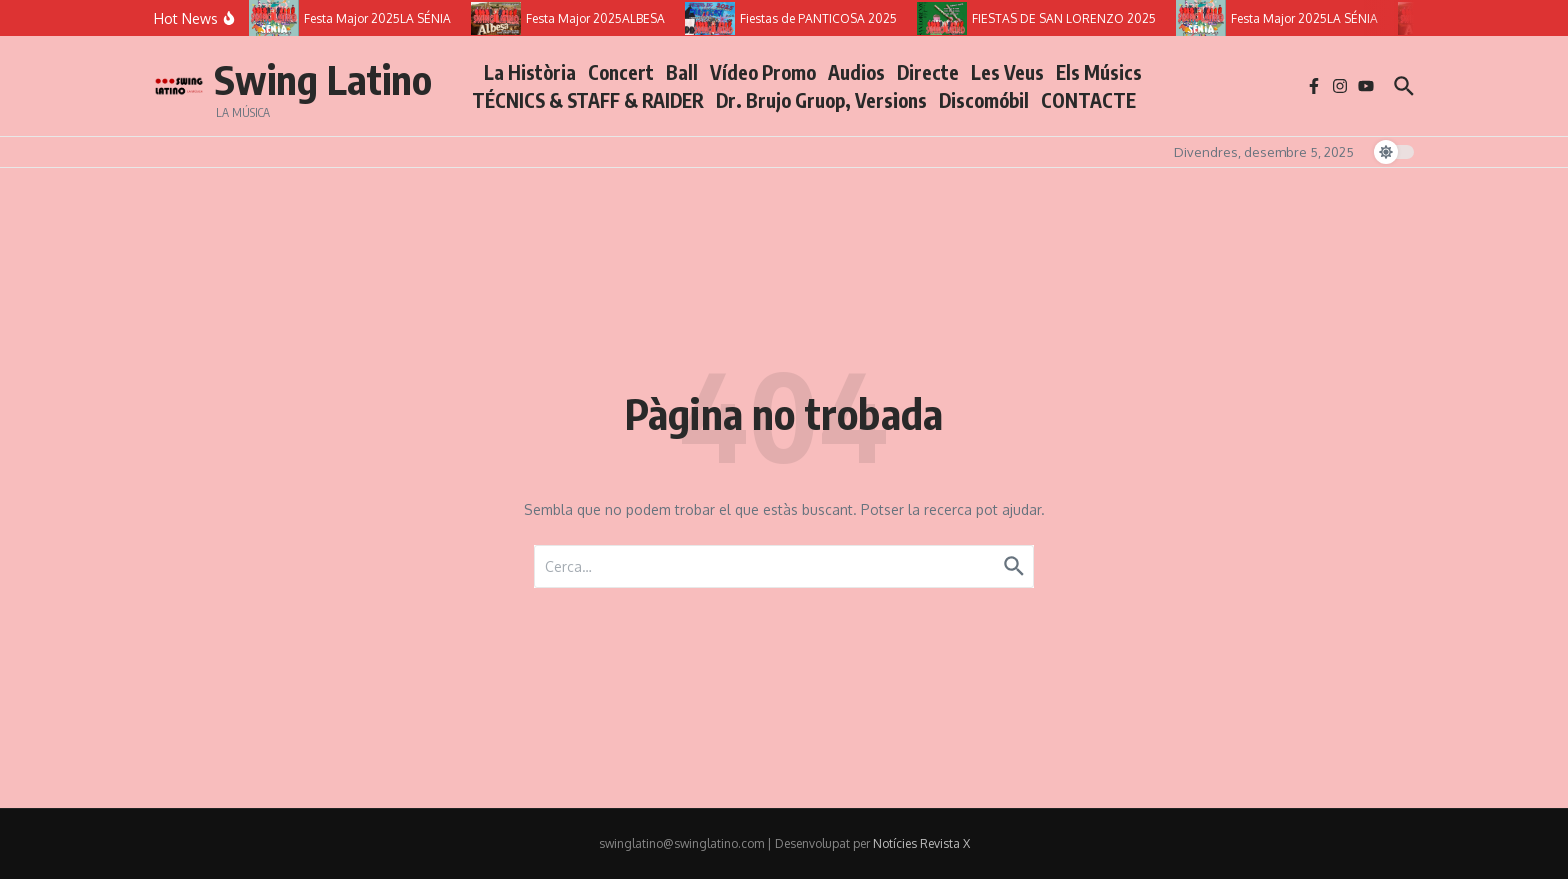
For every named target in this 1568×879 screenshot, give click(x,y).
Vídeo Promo (763, 72)
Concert (621, 72)
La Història (530, 72)
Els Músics (1099, 72)
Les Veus (1007, 72)
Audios (856, 72)
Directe (928, 72)
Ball (682, 72)
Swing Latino (323, 79)
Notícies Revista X (921, 843)
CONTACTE (1088, 100)
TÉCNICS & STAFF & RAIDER (588, 100)
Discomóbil (984, 100)
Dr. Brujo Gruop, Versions (821, 100)
